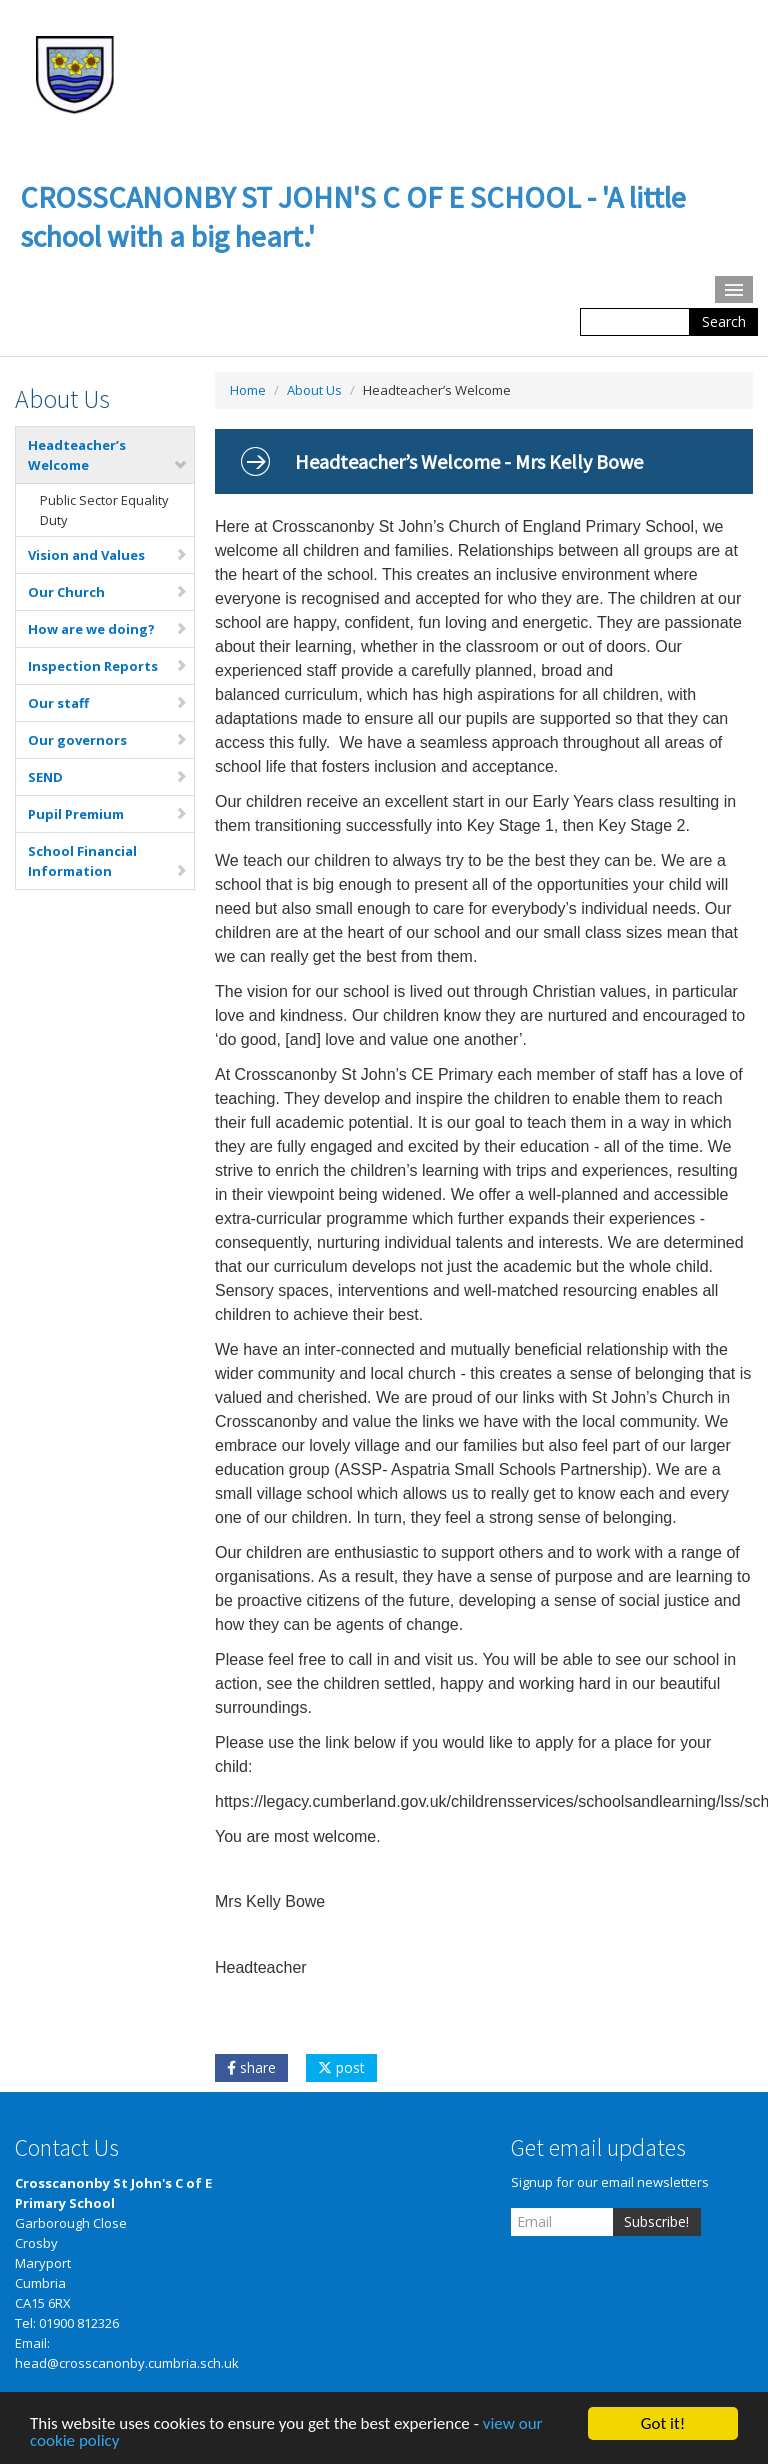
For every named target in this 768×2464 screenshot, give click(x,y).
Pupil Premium (108, 814)
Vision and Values (108, 555)
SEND (108, 777)
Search (724, 321)
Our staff (108, 703)
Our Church (108, 592)
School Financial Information (108, 861)
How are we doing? (108, 629)
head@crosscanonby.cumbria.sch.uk (127, 2363)
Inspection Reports (108, 666)
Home (248, 390)
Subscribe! (656, 2221)
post (341, 2067)
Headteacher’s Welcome (108, 455)
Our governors (108, 740)
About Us (314, 390)
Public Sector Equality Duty (104, 510)
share (251, 2067)
